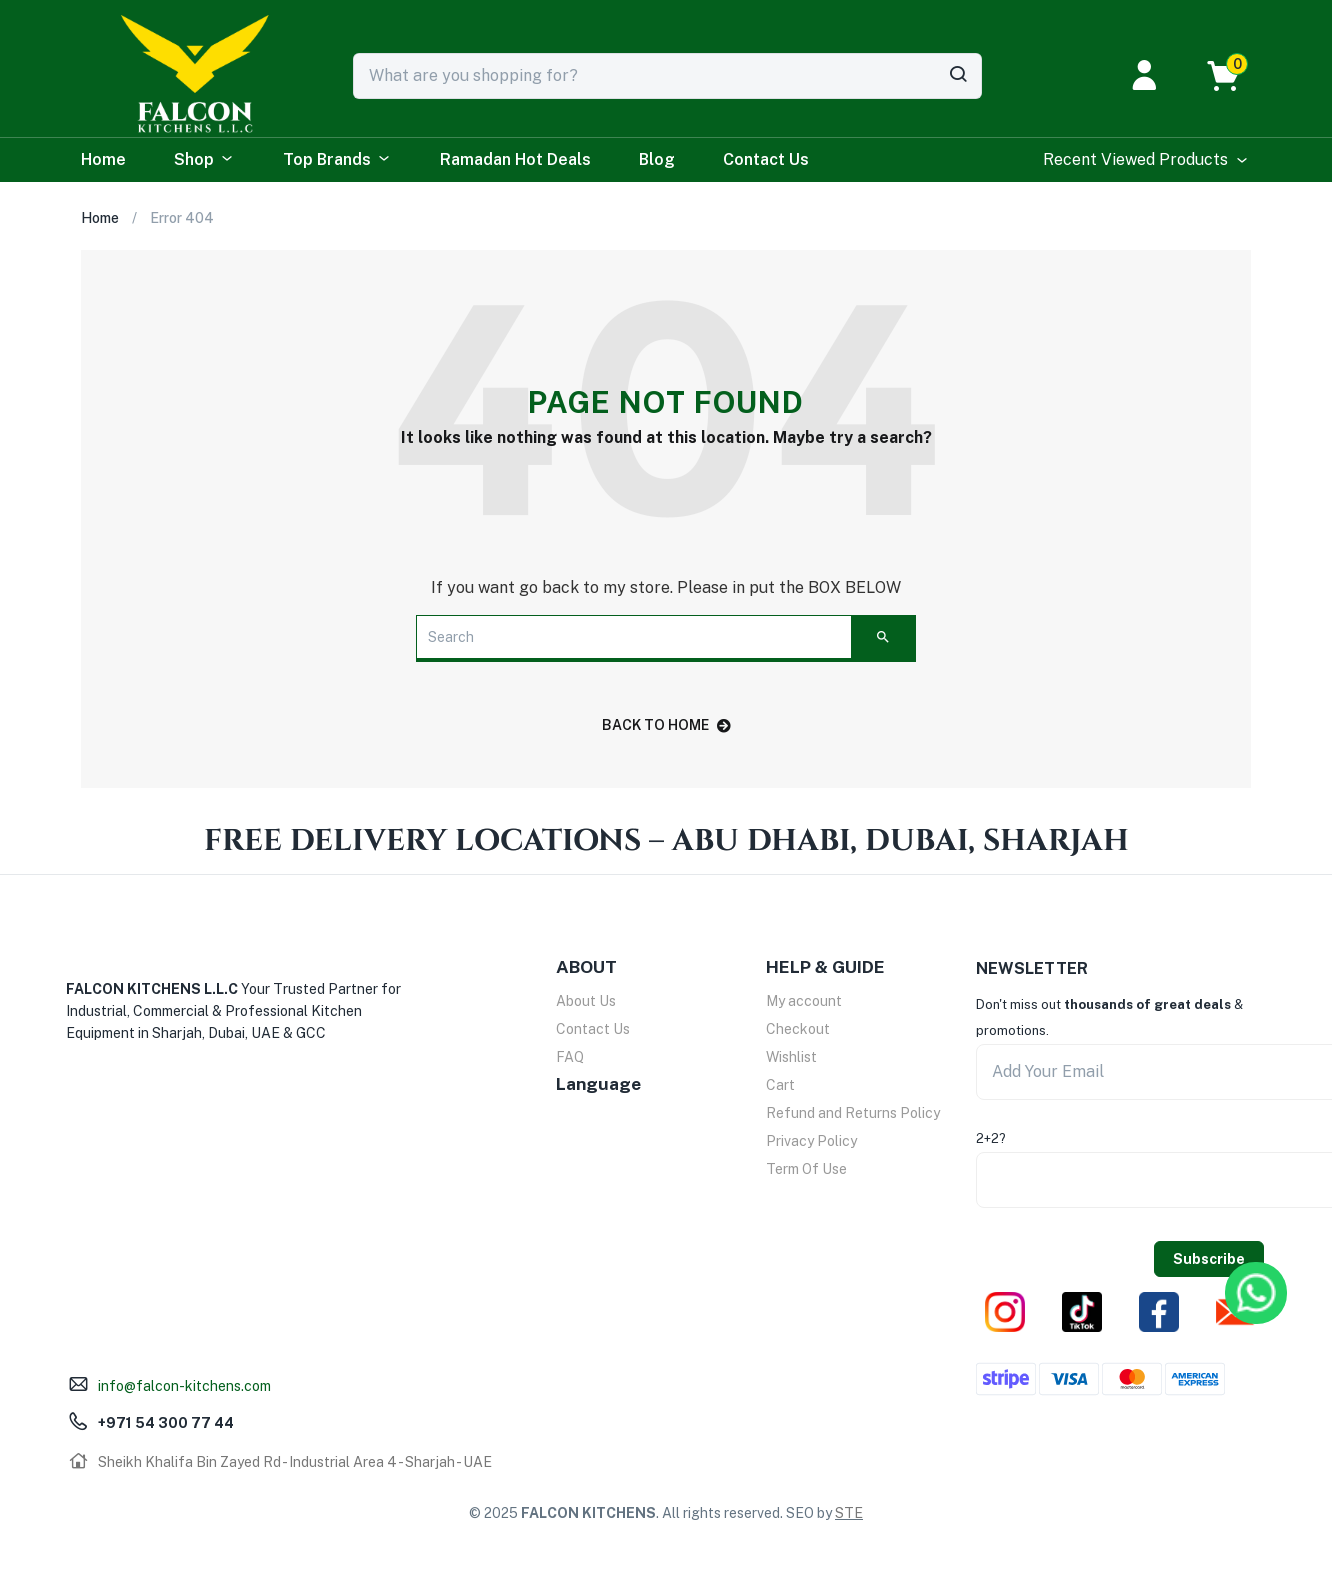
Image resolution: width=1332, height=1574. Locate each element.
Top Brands (337, 160)
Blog (657, 159)
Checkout (798, 1029)
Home (103, 159)
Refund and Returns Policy (853, 1113)
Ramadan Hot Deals (515, 159)
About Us (586, 1001)
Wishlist (791, 1057)
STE (849, 1513)
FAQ (570, 1057)
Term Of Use (806, 1169)
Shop (204, 160)
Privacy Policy (811, 1141)
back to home (666, 725)
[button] (1233, 76)
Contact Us (766, 159)
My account (804, 1001)
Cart (780, 1085)
